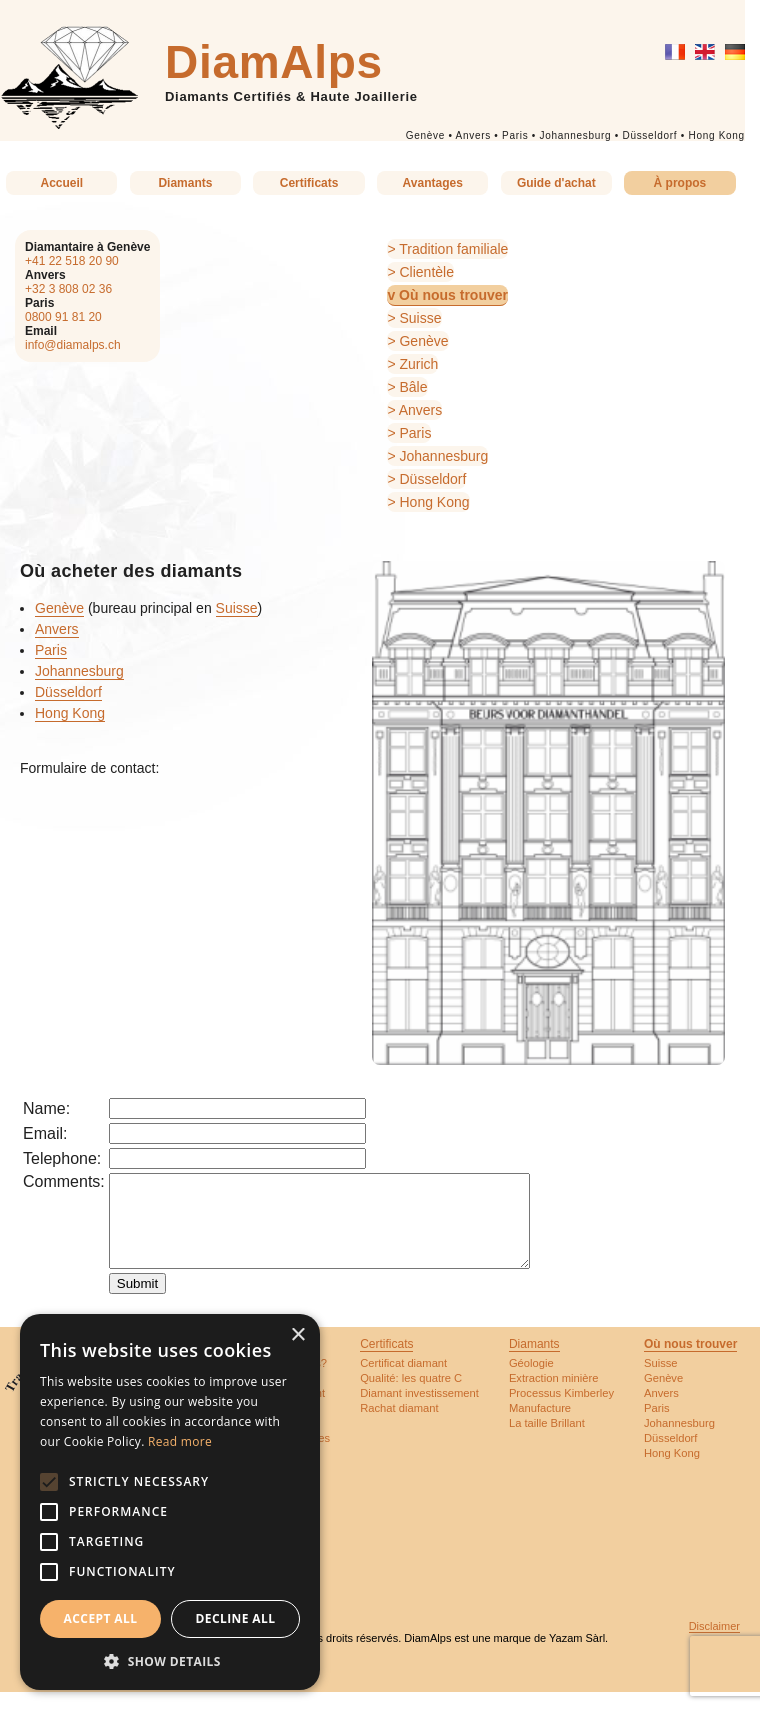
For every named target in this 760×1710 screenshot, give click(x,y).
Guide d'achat (556, 183)
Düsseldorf (649, 135)
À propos (680, 183)
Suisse (420, 318)
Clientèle (426, 272)
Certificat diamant (403, 1381)
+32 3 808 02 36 (68, 289)
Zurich (418, 364)
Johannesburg (576, 135)
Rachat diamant (399, 1426)
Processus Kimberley (561, 1411)
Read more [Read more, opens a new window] (180, 1441)
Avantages (433, 183)
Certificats (309, 183)
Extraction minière (554, 1396)
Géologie (531, 1381)
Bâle (413, 387)
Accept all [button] (101, 1618)
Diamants (185, 183)
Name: (46, 1108)
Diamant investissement (419, 1411)
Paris (515, 135)
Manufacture (540, 1426)
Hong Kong (716, 135)
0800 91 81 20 (63, 317)
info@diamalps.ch (73, 345)
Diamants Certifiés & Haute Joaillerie (291, 96)
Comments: (64, 1181)
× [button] (297, 1335)
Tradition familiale (453, 249)
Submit (137, 1301)
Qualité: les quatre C (411, 1396)
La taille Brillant (547, 1441)
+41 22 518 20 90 (72, 261)
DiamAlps (274, 62)
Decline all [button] (236, 1618)
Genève (425, 135)
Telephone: (62, 1158)
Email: (45, 1133)
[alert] (170, 1502)
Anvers (473, 135)
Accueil (61, 183)
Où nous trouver (453, 295)
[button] (170, 1660)
